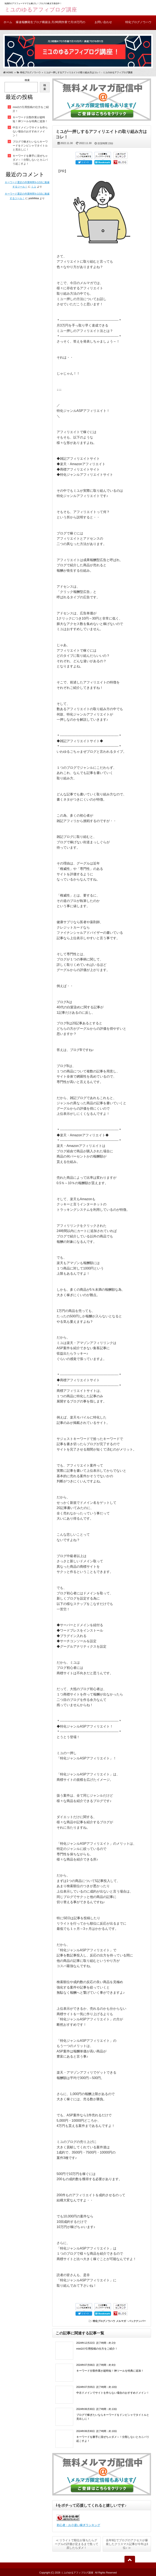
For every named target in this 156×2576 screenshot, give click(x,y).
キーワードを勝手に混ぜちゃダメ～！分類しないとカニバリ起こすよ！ (30, 159)
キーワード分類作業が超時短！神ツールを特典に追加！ (110, 2370)
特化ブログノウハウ (138, 22)
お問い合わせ (103, 22)
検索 (27, 80)
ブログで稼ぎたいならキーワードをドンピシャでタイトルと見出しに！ (30, 145)
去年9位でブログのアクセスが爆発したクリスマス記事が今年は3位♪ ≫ (127, 2544)
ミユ (33, 186)
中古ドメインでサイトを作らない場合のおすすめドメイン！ (112, 2392)
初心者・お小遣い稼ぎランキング (78, 2525)
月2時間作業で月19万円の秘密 (68, 25)
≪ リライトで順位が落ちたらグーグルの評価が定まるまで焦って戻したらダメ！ (76, 2544)
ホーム (8, 22)
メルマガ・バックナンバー (131, 2321)
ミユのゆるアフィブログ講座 (41, 9)
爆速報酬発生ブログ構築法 (33, 22)
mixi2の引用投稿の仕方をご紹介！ (97, 2348)
